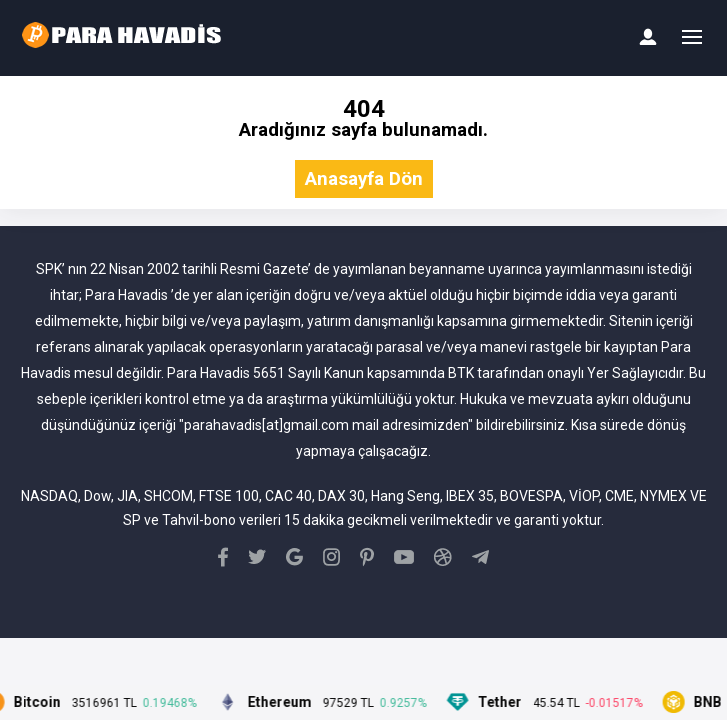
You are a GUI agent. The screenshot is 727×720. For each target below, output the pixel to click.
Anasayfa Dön (364, 179)
